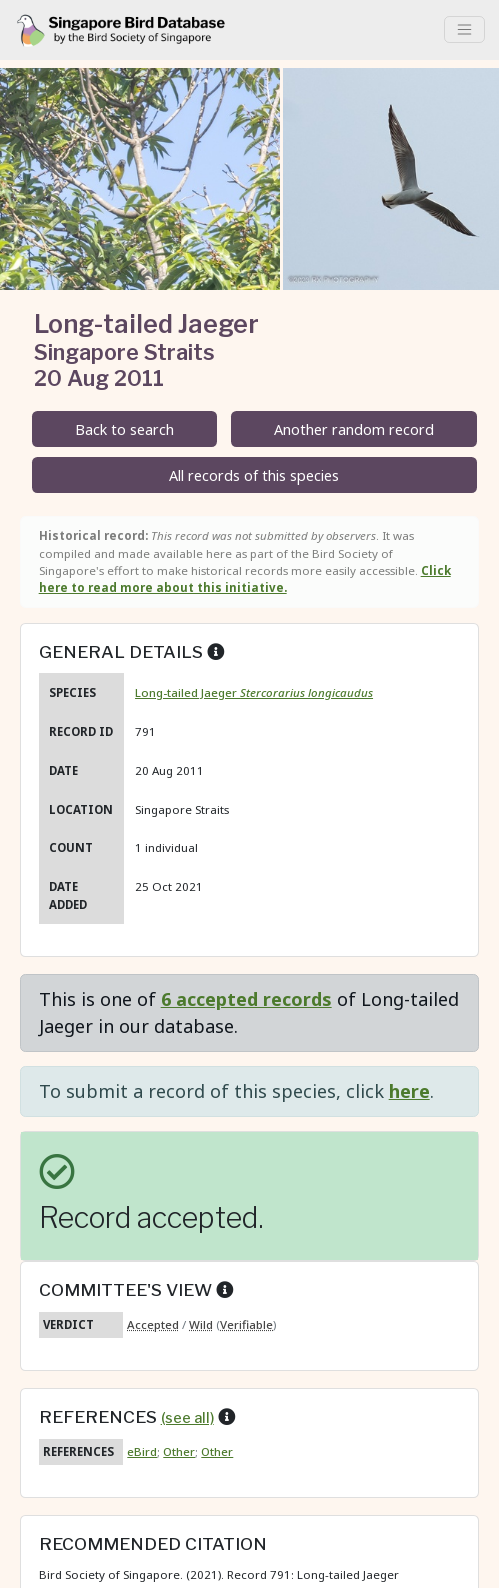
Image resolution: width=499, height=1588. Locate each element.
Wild (201, 1324)
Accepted (153, 1324)
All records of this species (254, 475)
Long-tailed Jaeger (254, 692)
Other (179, 1451)
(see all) (187, 1418)
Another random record (354, 429)
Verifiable (246, 1324)
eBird (142, 1451)
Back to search (124, 429)
